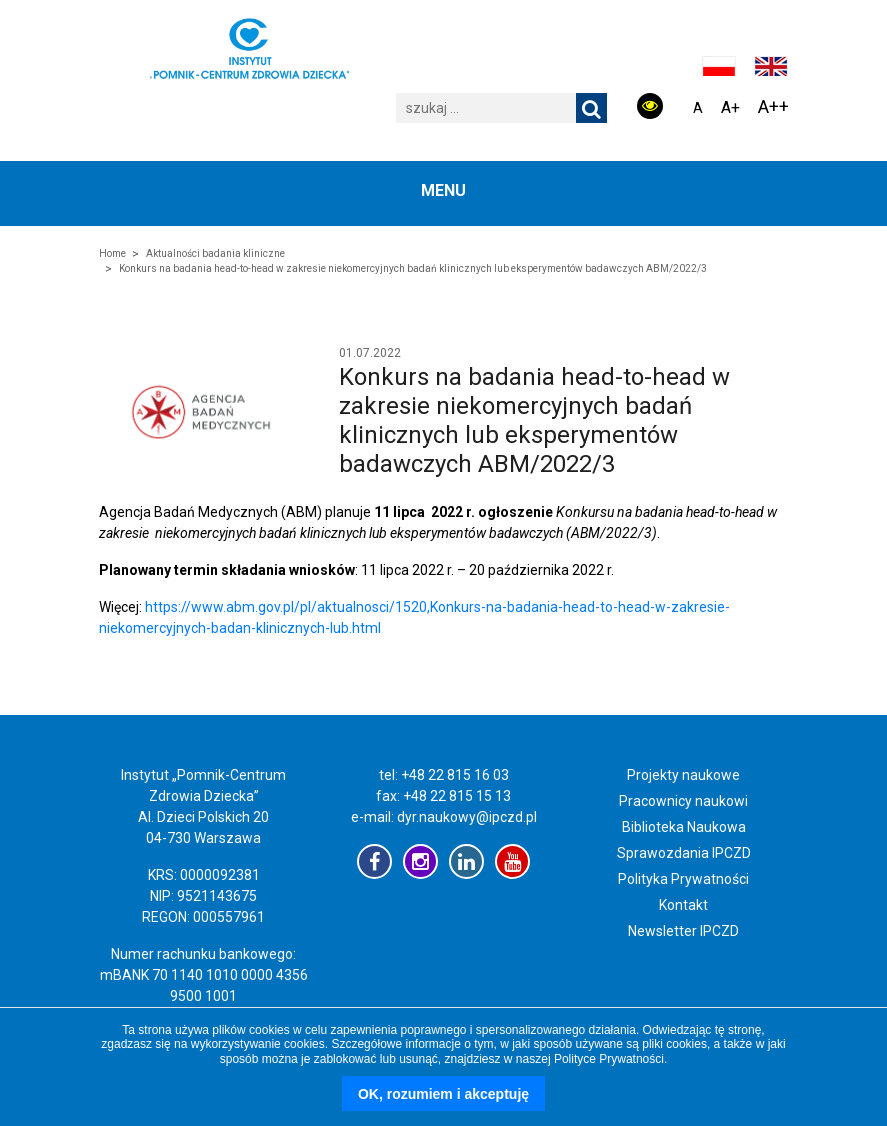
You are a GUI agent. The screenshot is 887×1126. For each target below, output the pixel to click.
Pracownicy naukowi (683, 801)
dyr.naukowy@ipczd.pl (467, 817)
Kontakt (683, 905)
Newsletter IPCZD (683, 931)
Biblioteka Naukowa (684, 827)
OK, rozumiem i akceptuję (443, 1094)
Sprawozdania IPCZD (684, 853)
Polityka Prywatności (683, 879)
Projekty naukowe (683, 775)
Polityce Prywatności (609, 1059)
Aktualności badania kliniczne (215, 253)
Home (112, 253)
